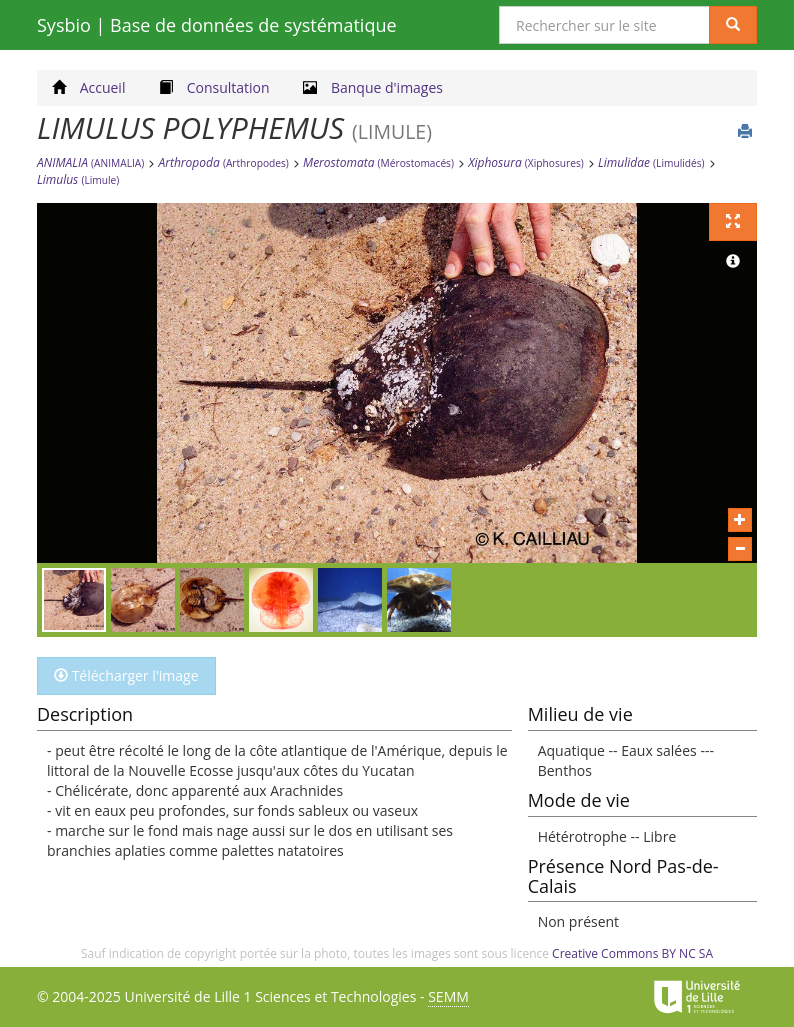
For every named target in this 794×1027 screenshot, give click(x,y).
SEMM (448, 996)
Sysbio (217, 25)
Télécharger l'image (126, 675)
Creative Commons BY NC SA (632, 953)
